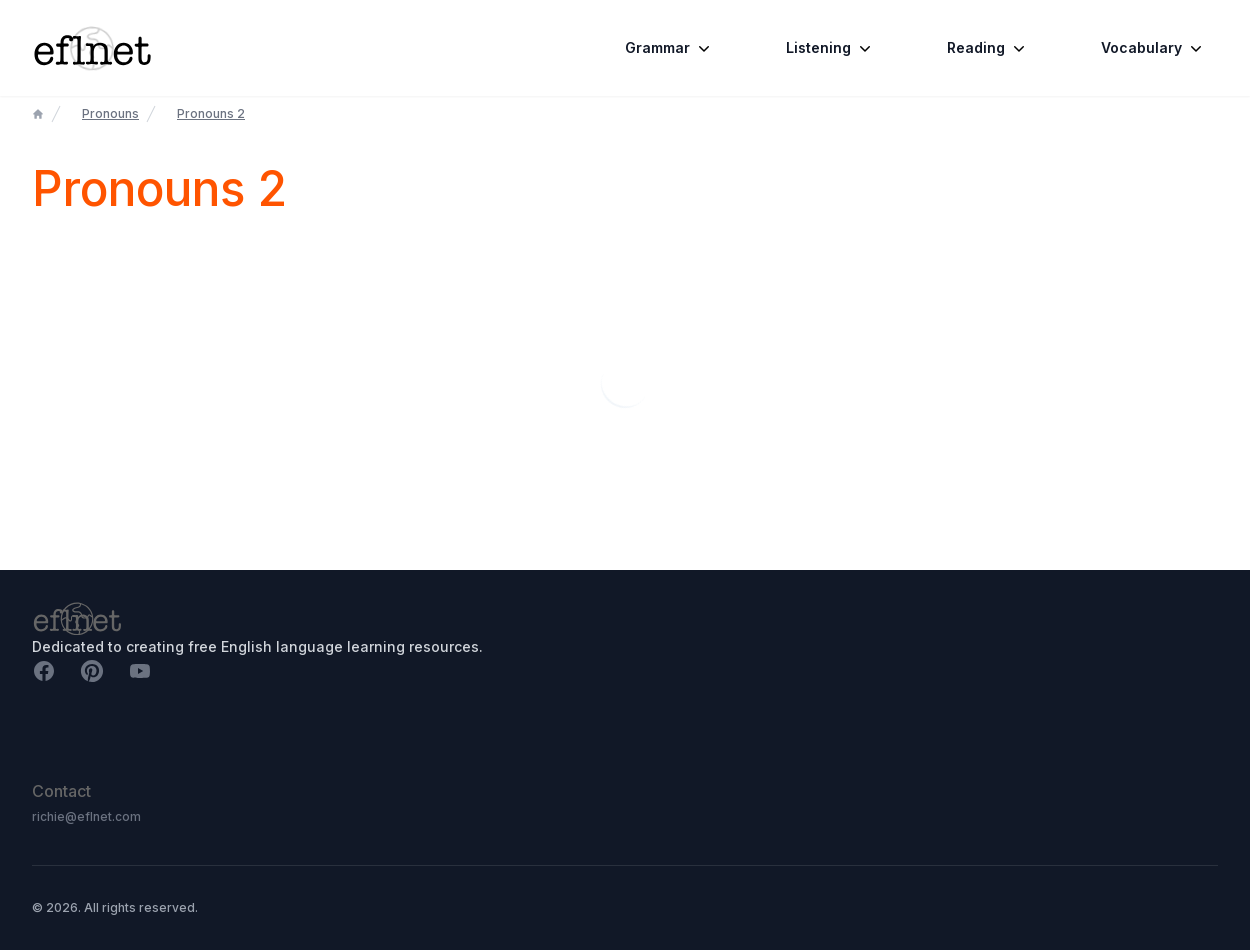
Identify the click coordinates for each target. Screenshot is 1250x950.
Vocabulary (1153, 48)
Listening (830, 48)
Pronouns (110, 113)
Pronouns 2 (211, 113)
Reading (988, 48)
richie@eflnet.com (86, 816)
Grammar (669, 48)
